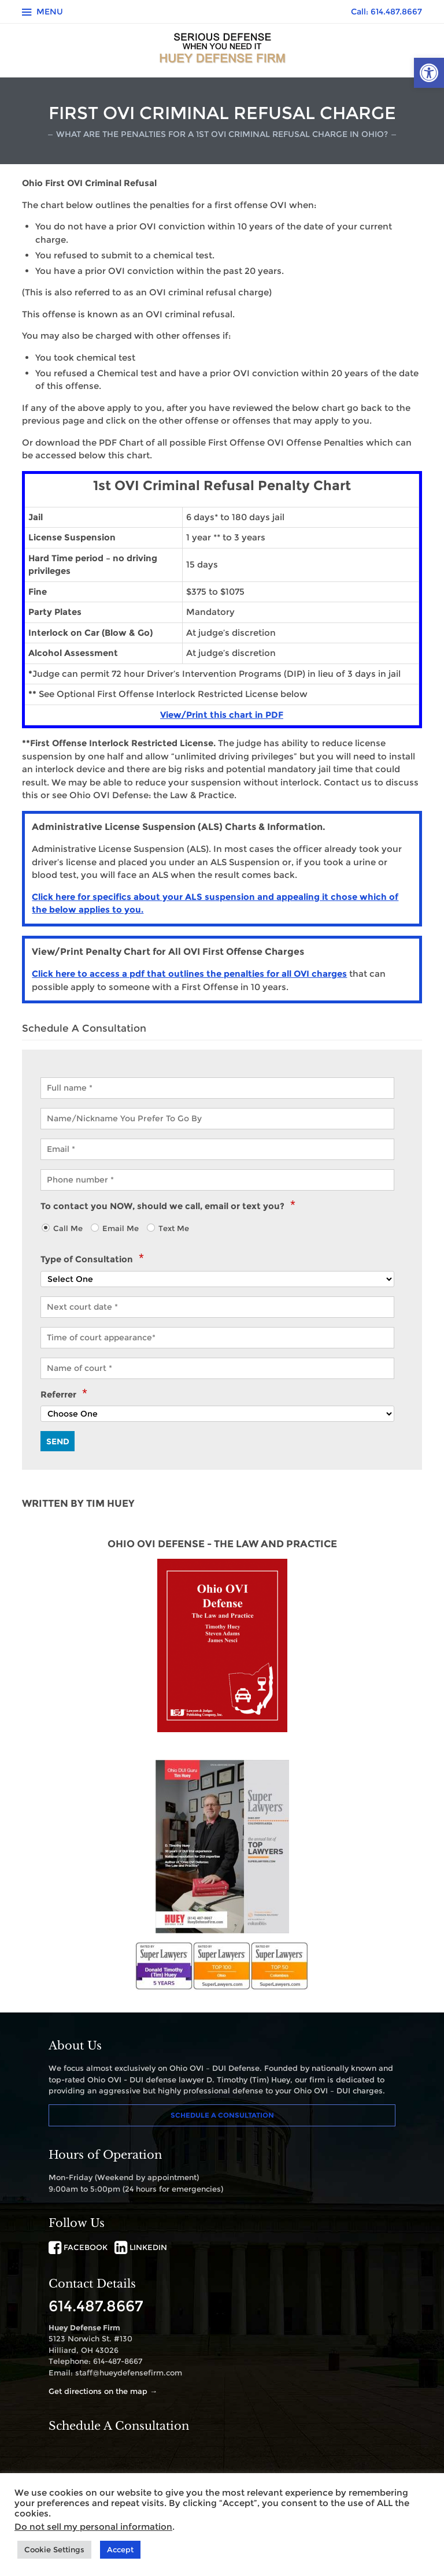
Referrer (63, 1394)
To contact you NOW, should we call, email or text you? (167, 1206)
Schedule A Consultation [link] (222, 2115)
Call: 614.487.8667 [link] (386, 11)
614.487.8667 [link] (96, 2306)
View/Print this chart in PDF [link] (221, 714)
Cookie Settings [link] (54, 2549)
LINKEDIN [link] (140, 2247)
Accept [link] (120, 2549)
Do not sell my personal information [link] (93, 2527)
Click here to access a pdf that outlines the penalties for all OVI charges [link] (189, 973)
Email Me (120, 1228)
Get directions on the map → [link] (103, 2391)
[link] (429, 73)
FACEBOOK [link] (78, 2247)
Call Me (68, 1228)
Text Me (173, 1228)
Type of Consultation (91, 1259)
